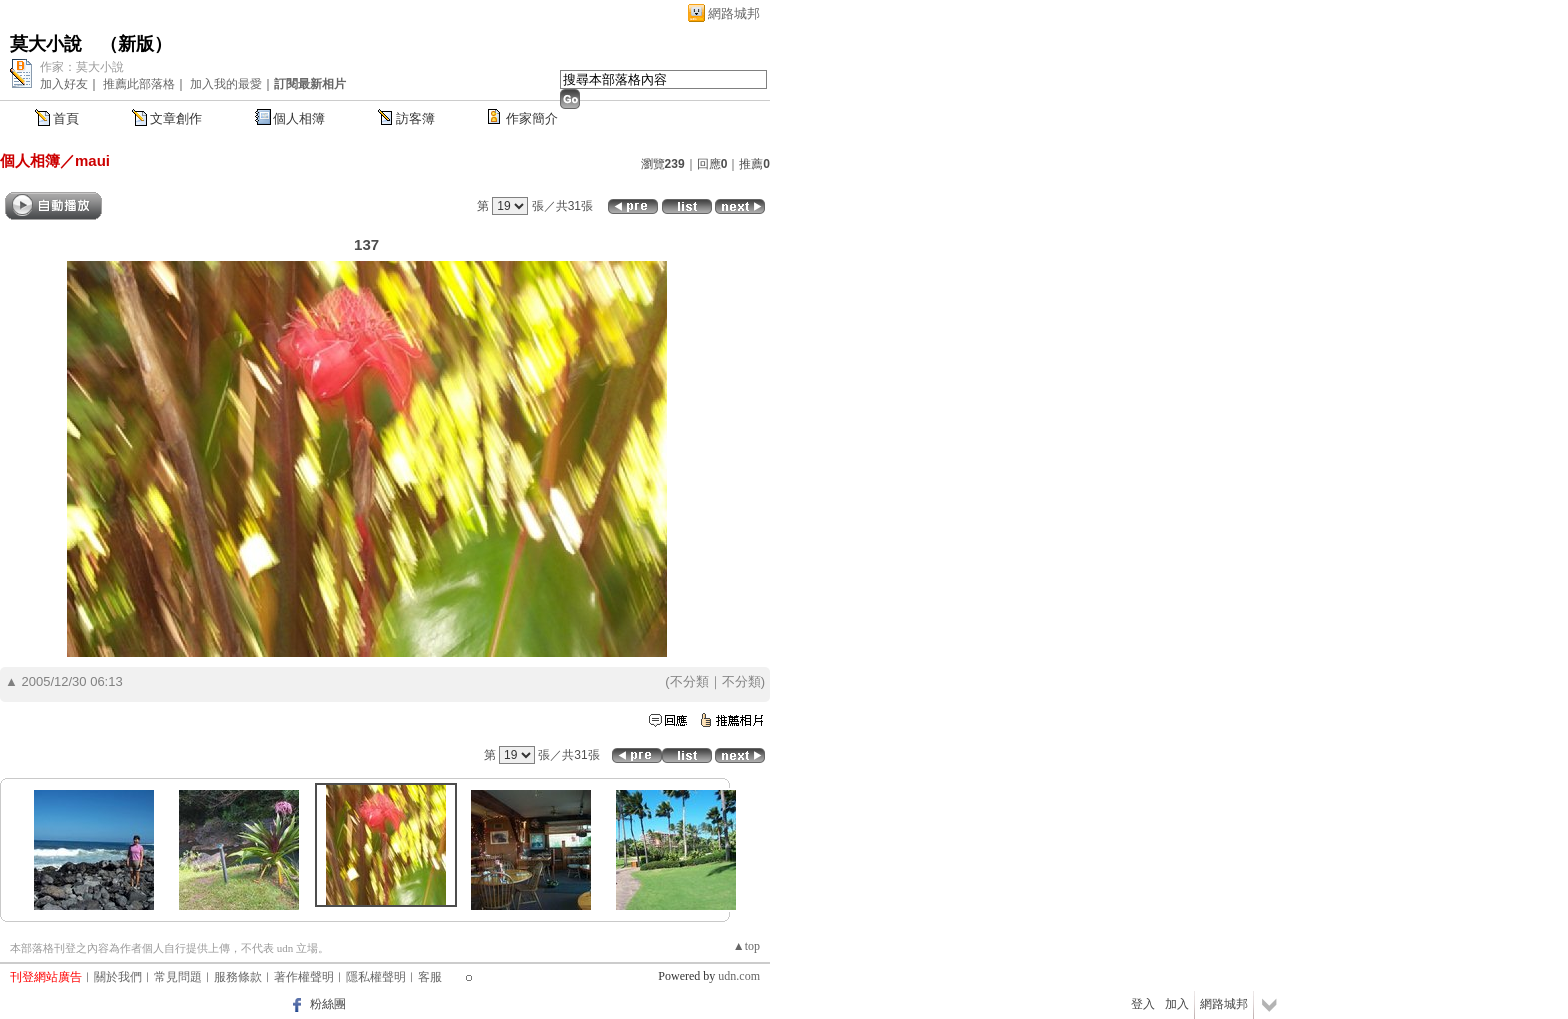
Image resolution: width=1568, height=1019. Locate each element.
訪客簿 (415, 118)
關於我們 (118, 977)
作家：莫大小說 (82, 67)
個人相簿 (299, 118)
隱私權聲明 (376, 977)
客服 (430, 977)
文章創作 (176, 118)
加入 (1177, 1004)
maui (92, 160)
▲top (746, 946)
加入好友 (64, 84)
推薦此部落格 (139, 84)
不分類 (689, 681)
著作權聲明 (304, 977)
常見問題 (178, 977)
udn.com (739, 976)
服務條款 (238, 977)
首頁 (66, 118)
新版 (136, 44)
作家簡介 (532, 118)
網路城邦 (734, 13)
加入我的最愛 (226, 84)
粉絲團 (328, 1004)
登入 (1143, 1004)
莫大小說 (46, 44)
